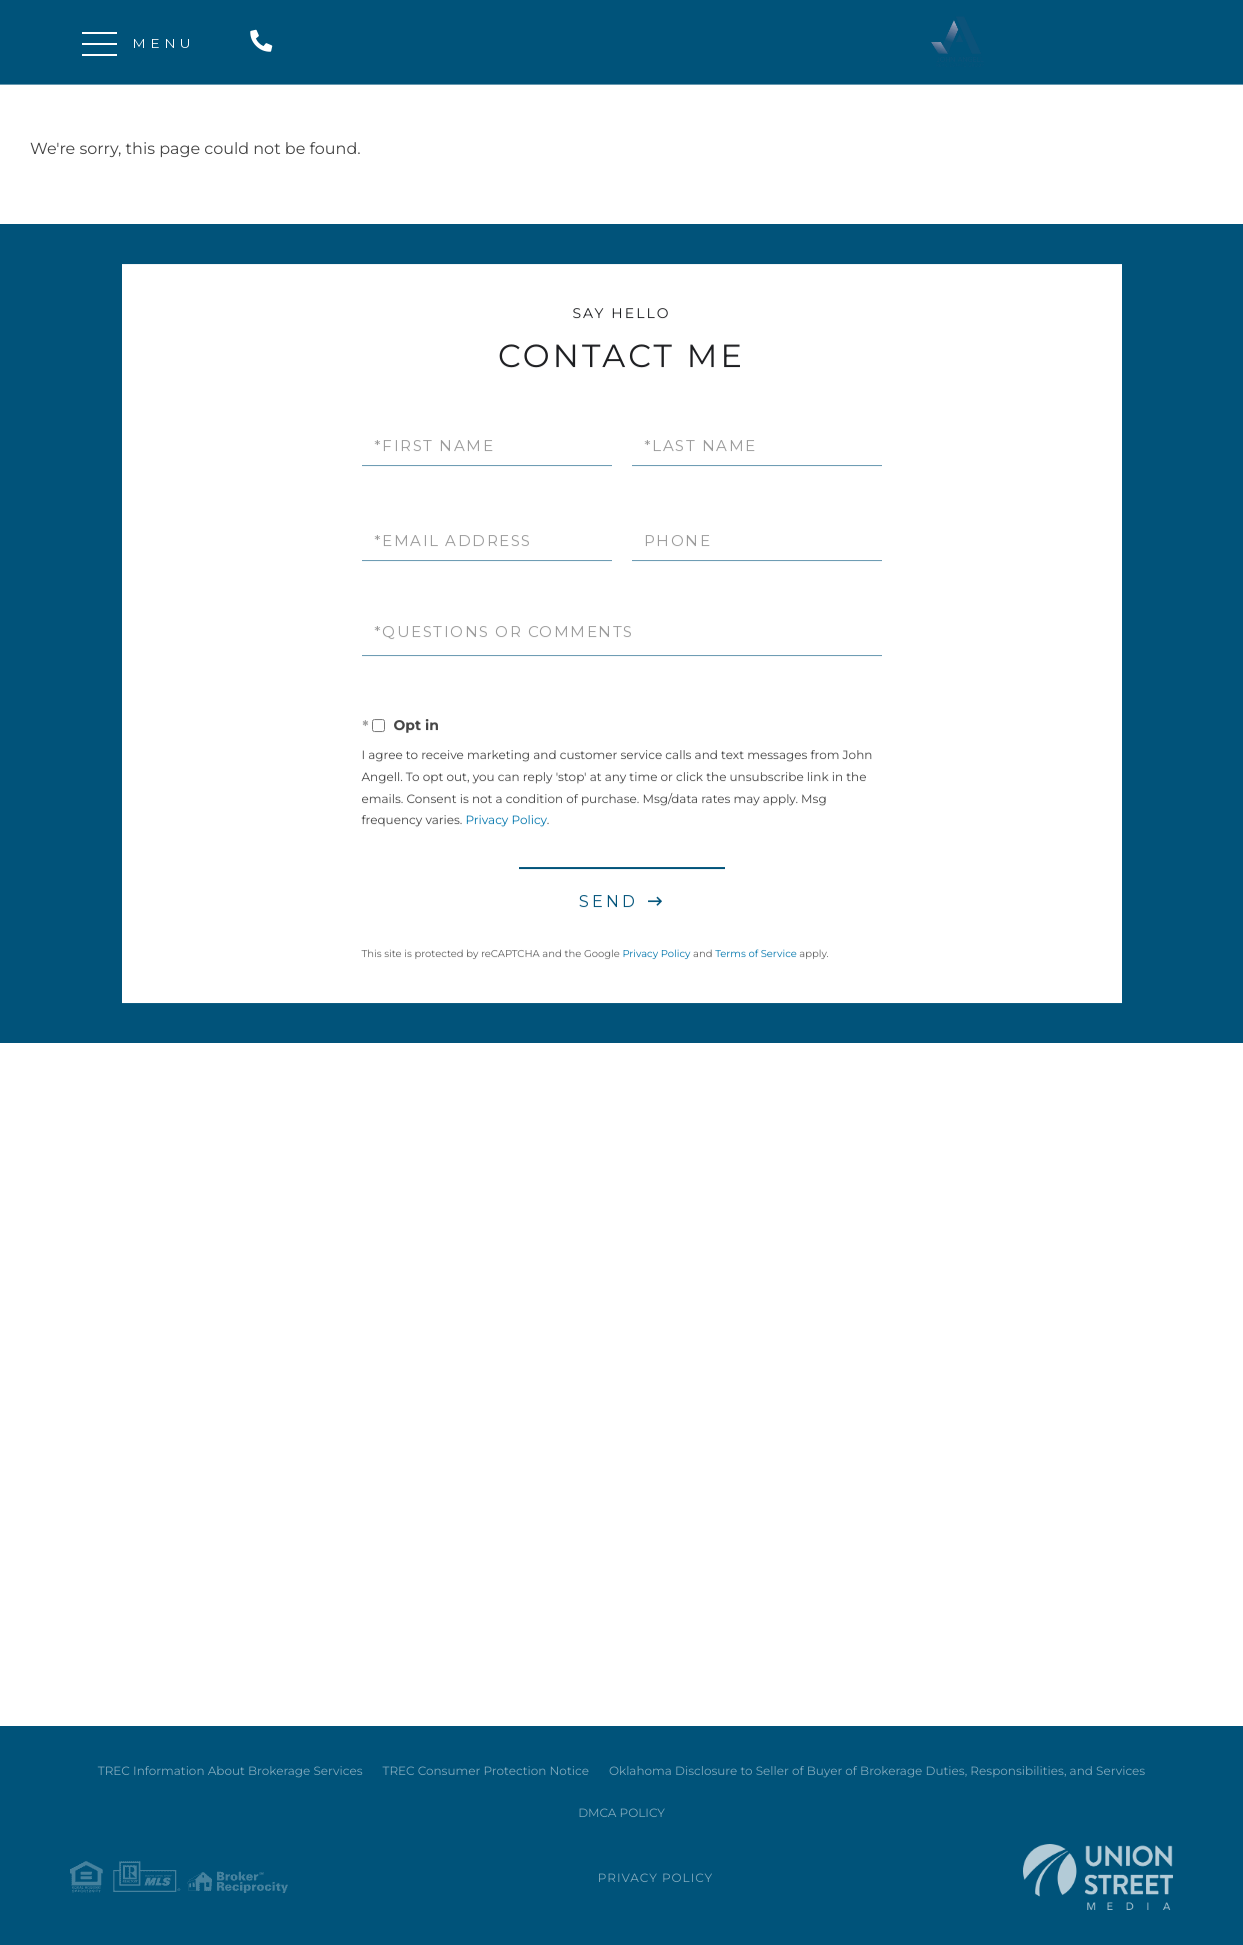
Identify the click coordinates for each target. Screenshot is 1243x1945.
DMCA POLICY (621, 1813)
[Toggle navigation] (99, 42)
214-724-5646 (265, 42)
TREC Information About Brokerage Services (230, 1771)
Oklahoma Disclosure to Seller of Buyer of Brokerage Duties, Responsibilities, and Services (877, 1771)
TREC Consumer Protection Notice (486, 1771)
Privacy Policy (505, 823)
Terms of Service (756, 956)
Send (608, 904)
